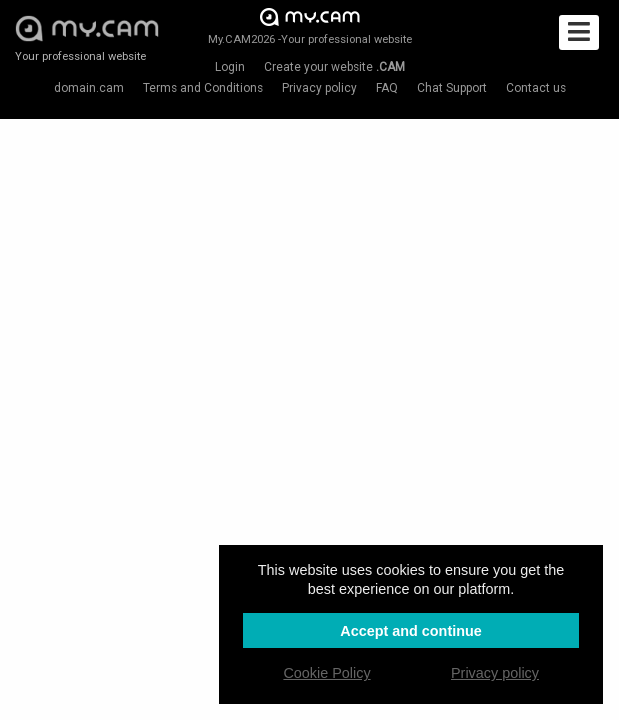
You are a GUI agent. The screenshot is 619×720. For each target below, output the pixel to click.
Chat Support (452, 88)
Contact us (536, 88)
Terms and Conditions (203, 88)
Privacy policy (319, 88)
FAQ (387, 88)
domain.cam (89, 88)
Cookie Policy (326, 673)
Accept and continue (411, 631)
